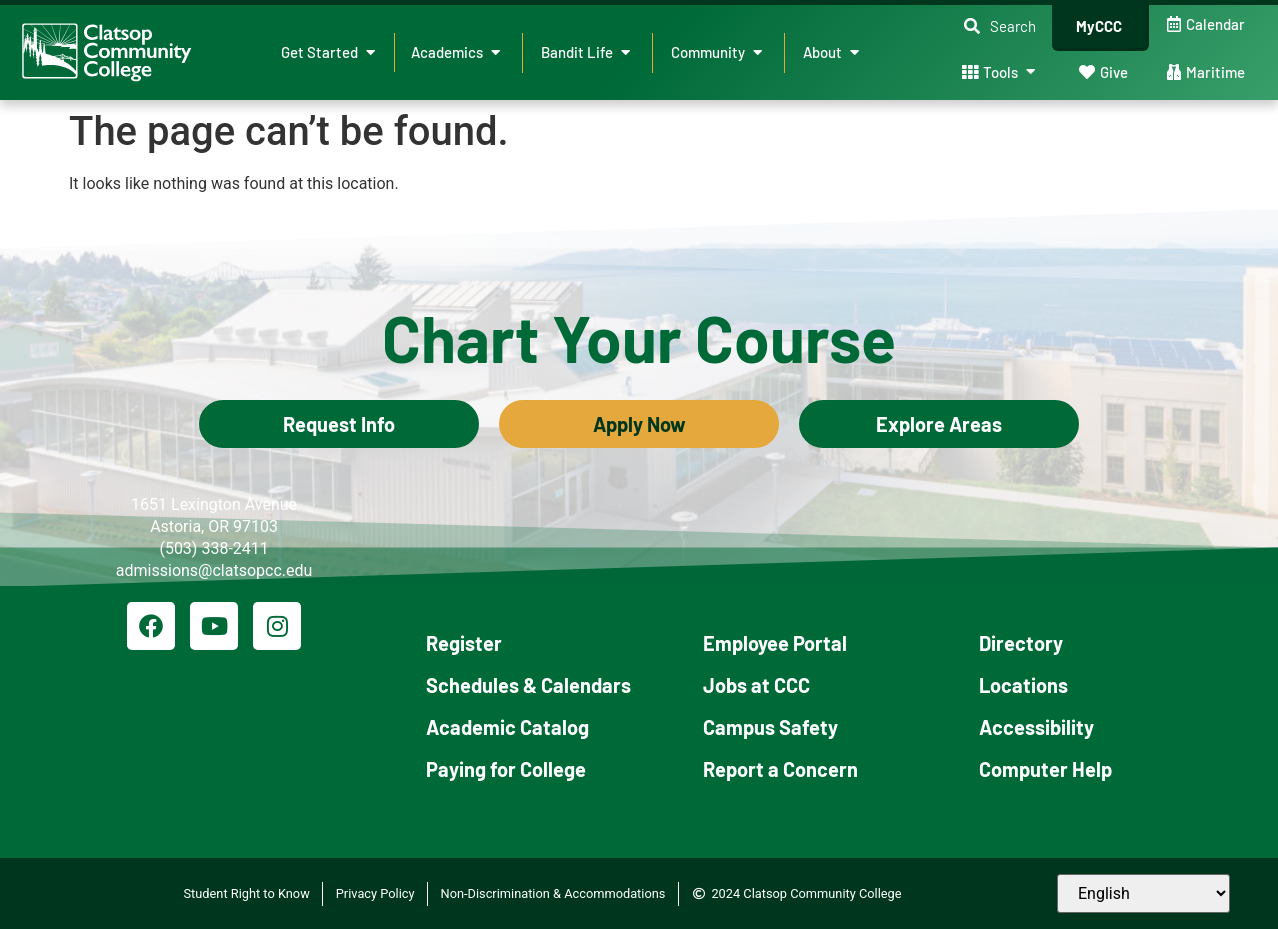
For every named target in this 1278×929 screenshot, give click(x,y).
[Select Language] (1143, 893)
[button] (1000, 26)
